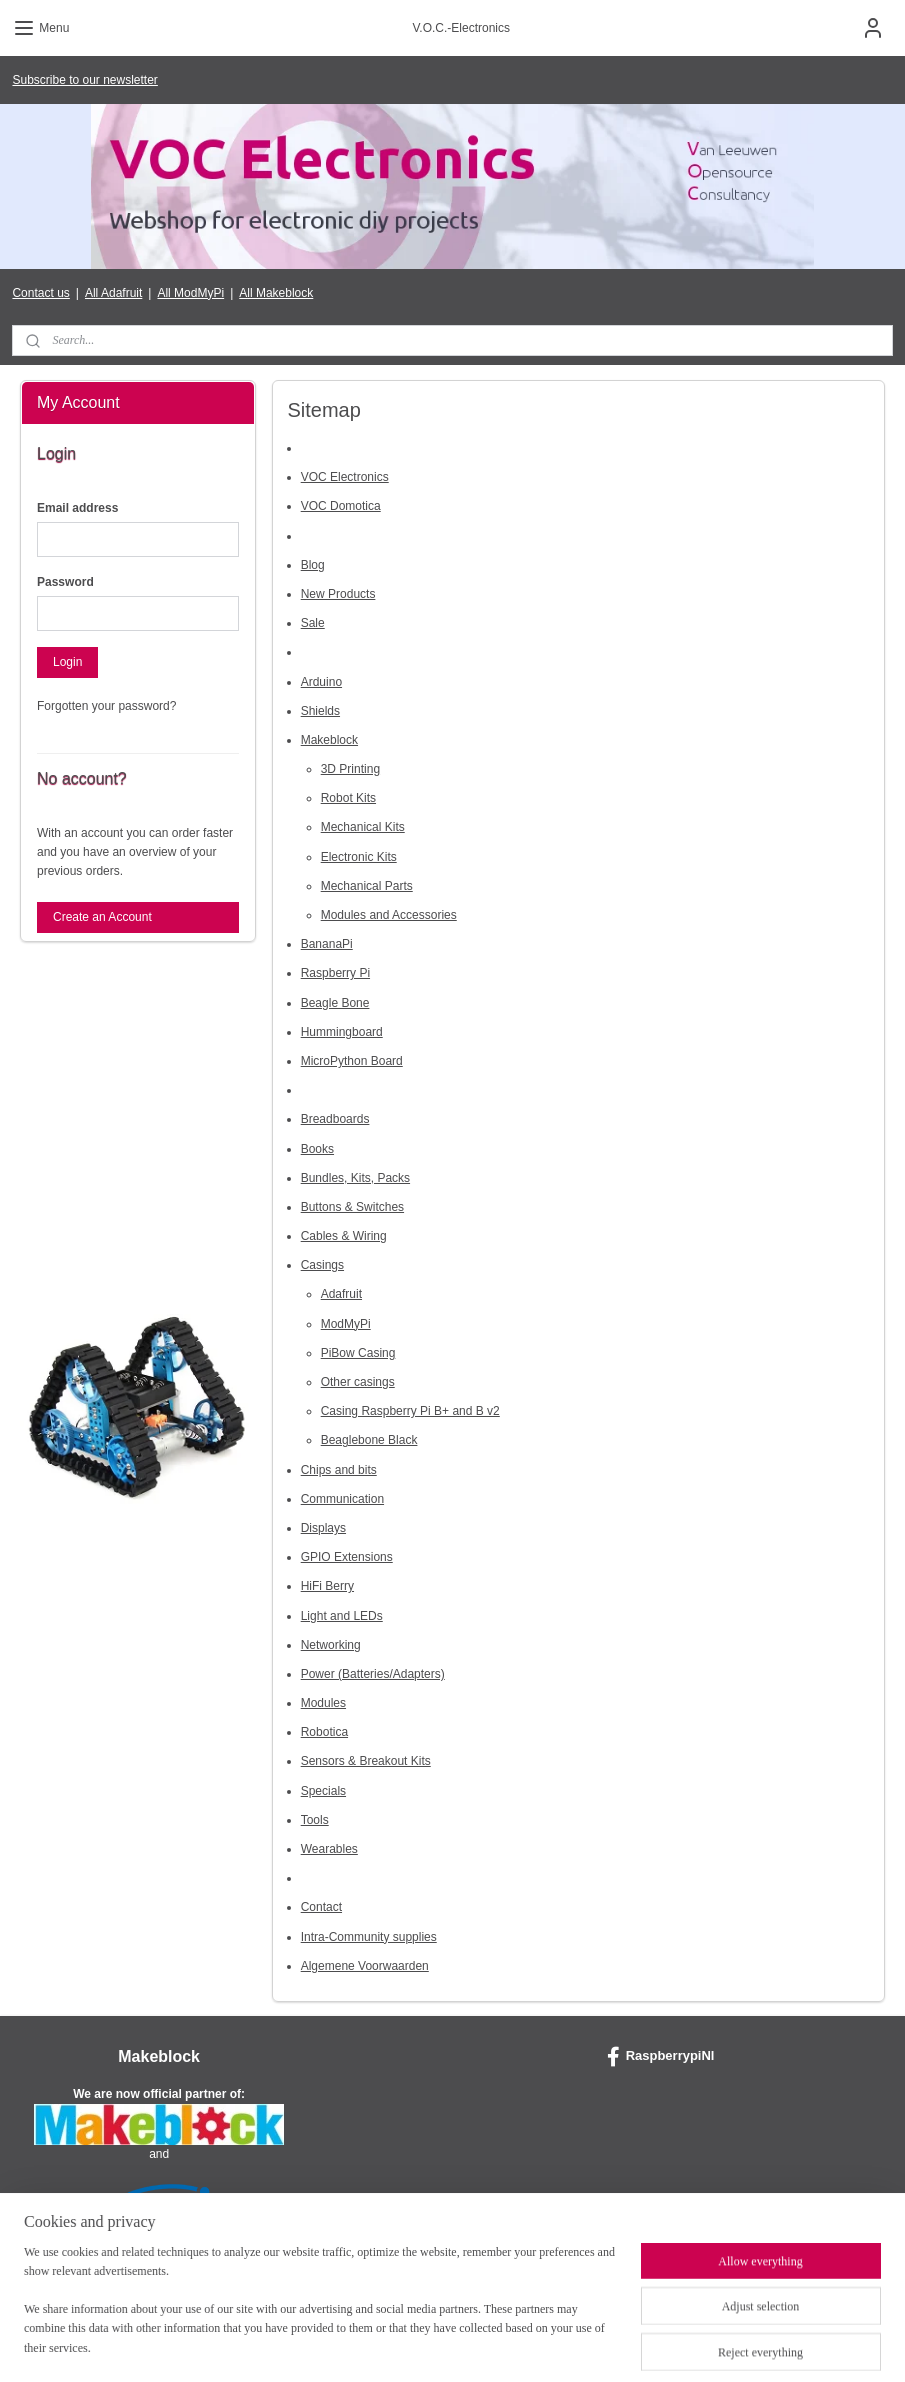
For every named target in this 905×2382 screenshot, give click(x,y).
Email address (77, 508)
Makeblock (329, 739)
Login (67, 662)
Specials (323, 1790)
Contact (321, 1907)
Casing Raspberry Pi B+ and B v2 (410, 1411)
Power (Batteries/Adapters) (373, 1673)
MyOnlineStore (659, 2345)
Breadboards (335, 1119)
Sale (313, 623)
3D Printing (350, 769)
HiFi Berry (327, 1586)
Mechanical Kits (363, 827)
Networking (331, 1644)
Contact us (40, 293)
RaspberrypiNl (661, 2057)
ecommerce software (502, 2345)
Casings (322, 1265)
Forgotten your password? (106, 706)
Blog (313, 564)
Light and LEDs (342, 1615)
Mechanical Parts (367, 885)
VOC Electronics (345, 477)
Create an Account (102, 917)
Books (317, 1148)
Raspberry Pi (335, 973)
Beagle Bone (335, 1002)
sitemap (399, 2345)
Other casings (358, 1382)
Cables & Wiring (344, 1236)
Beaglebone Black (369, 1440)
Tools (315, 1819)
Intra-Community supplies (369, 1936)
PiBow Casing (358, 1352)
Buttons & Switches (352, 1206)
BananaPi (327, 944)
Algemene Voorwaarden (365, 1965)
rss (435, 2345)
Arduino (321, 681)
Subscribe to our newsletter (84, 80)
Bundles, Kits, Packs (355, 1177)
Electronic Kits (359, 856)
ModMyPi (346, 1323)
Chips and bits (339, 1469)
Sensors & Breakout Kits (366, 1761)
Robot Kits (348, 798)
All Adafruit (113, 293)
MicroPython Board (352, 1060)
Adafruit (341, 1294)
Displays (323, 1527)
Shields (320, 710)
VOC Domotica (341, 506)
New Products (338, 593)
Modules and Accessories (389, 915)
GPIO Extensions (347, 1557)
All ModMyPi (190, 293)
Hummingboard (342, 1031)
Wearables (329, 1849)
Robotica (324, 1732)
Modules (323, 1703)
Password (65, 582)
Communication (342, 1498)
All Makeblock (276, 293)
